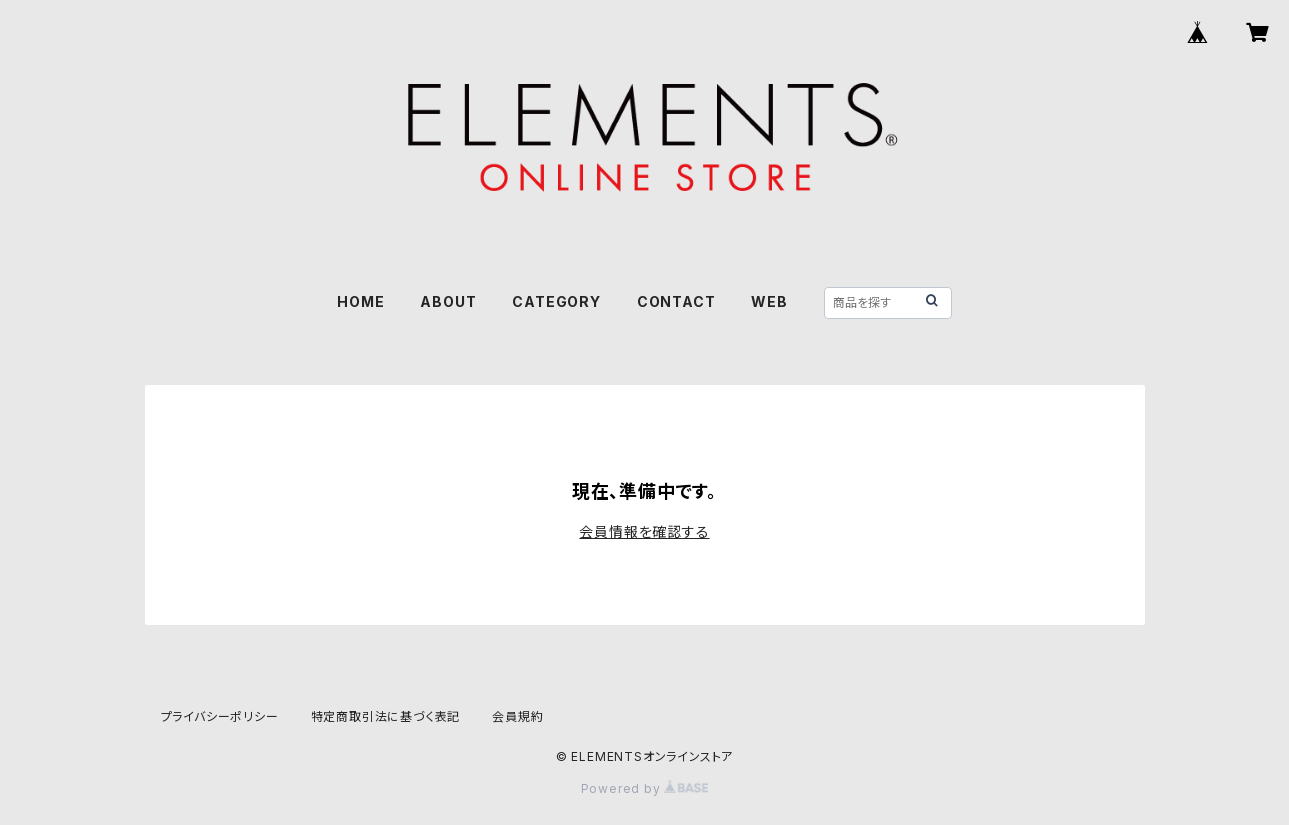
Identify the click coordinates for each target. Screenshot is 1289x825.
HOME (360, 301)
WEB (769, 301)
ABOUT (448, 301)
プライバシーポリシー (220, 716)
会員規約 (517, 716)
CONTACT (676, 301)
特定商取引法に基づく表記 (386, 716)
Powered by (645, 788)
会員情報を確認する (644, 531)
